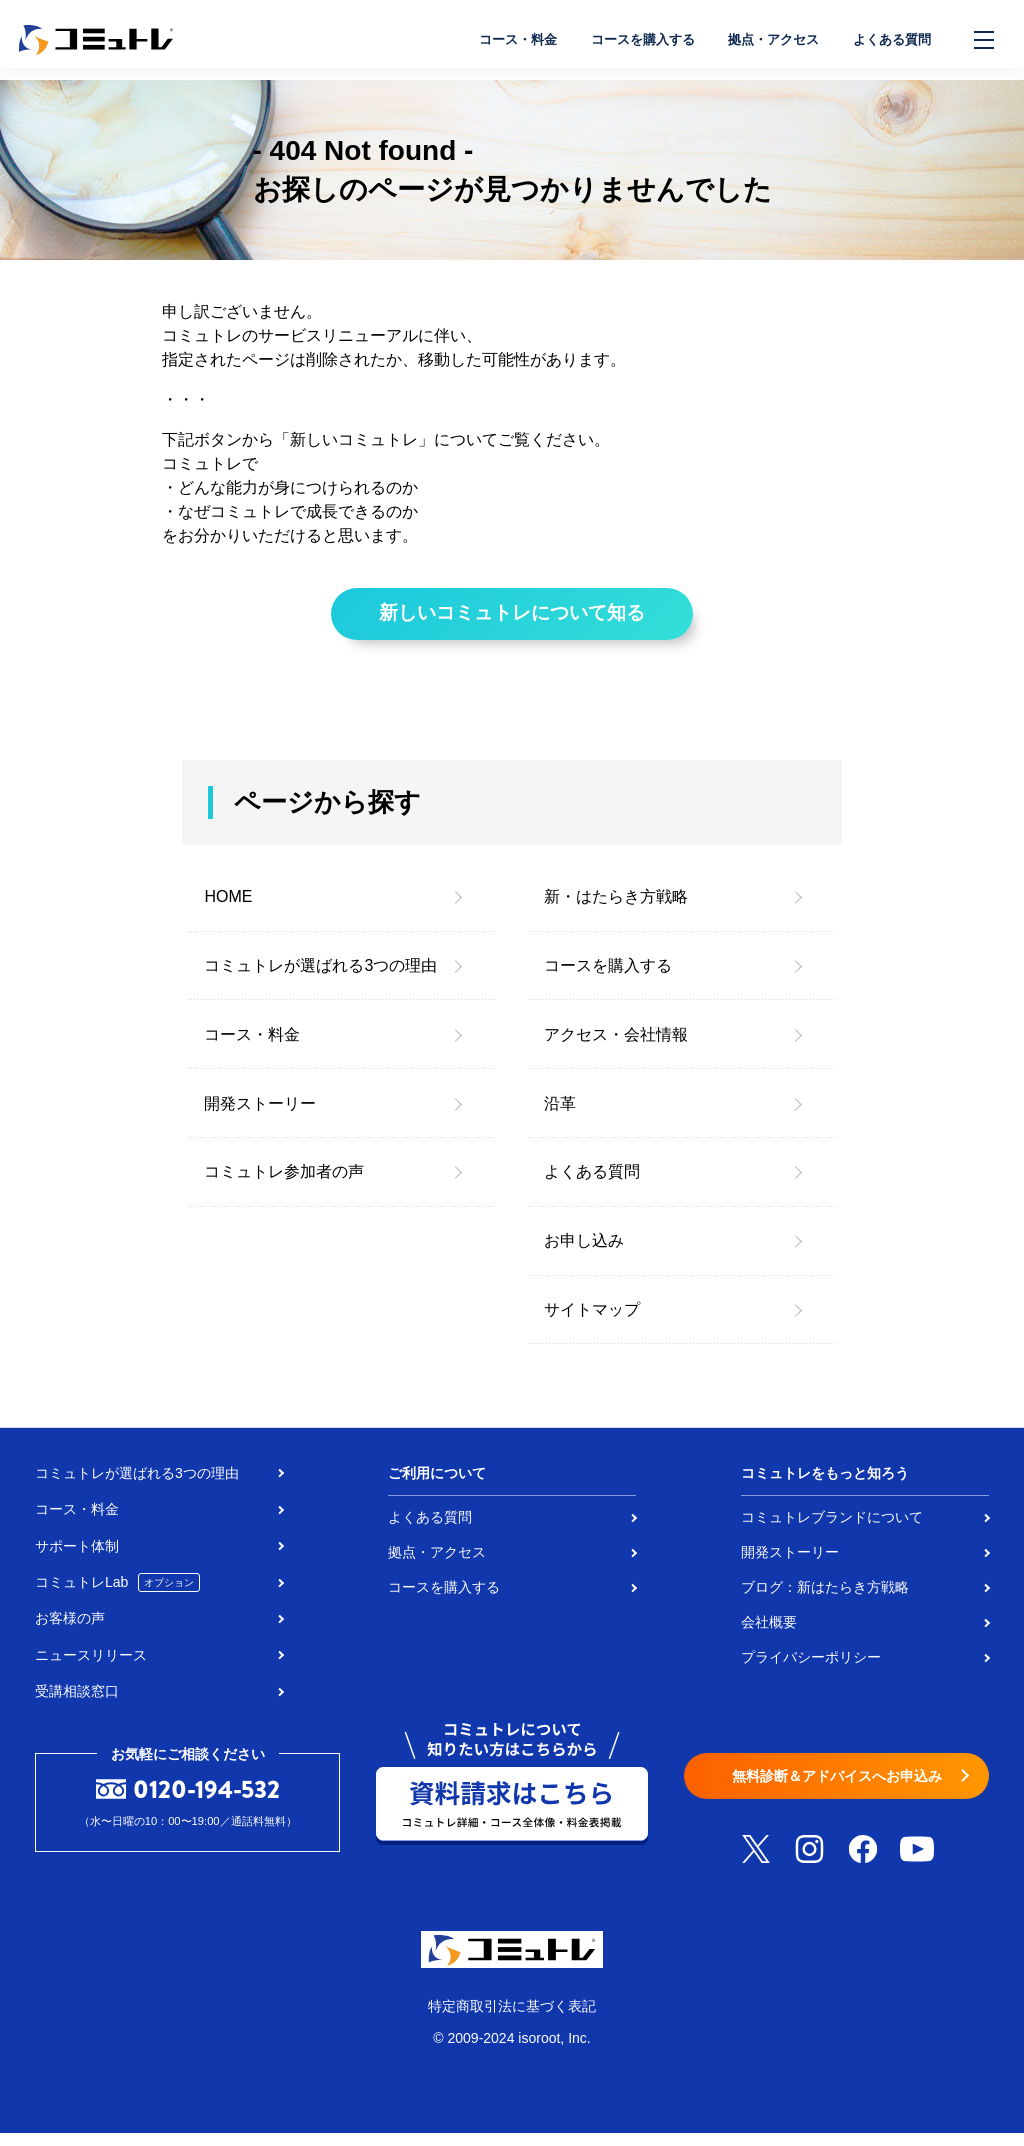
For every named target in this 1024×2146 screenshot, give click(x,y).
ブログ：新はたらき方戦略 (825, 1599)
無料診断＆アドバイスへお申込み (836, 1789)
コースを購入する (620, 40)
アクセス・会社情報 (616, 1046)
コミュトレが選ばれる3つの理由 (320, 977)
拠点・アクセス (761, 40)
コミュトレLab (117, 1595)
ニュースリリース (91, 1667)
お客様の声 (70, 1631)
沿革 (560, 1115)
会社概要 (769, 1634)
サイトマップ (592, 1321)
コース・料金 (486, 40)
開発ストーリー (260, 1115)
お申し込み (584, 1252)
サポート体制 (77, 1558)
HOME (228, 909)
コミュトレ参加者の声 (284, 1184)
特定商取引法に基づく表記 (512, 2018)
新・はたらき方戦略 (616, 909)
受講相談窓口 (77, 1703)
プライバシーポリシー (811, 1669)
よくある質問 (888, 40)
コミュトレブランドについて (832, 1529)
